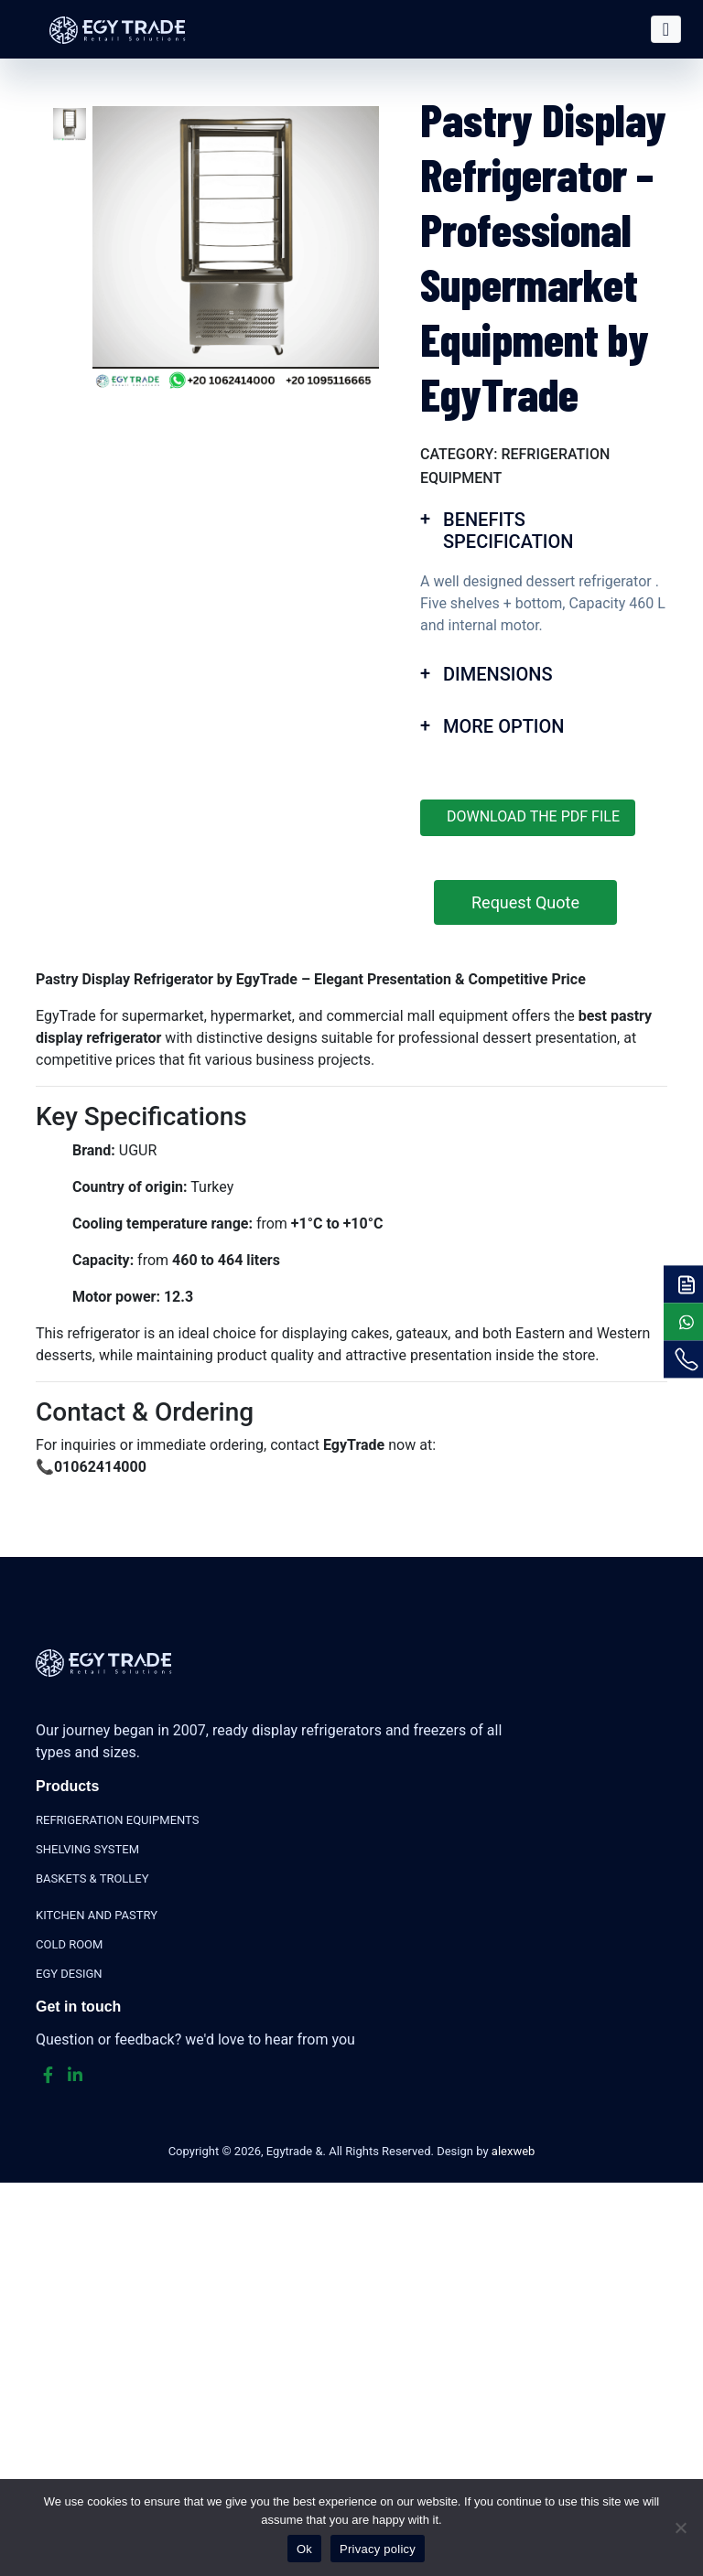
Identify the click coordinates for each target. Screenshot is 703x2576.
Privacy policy (378, 2549)
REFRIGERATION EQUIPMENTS (117, 1820)
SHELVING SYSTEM (87, 1849)
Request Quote (525, 902)
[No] (680, 2527)
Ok (304, 2549)
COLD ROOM (69, 1944)
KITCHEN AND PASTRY (96, 1915)
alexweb (513, 2151)
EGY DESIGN (69, 1973)
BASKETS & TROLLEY (92, 1878)
